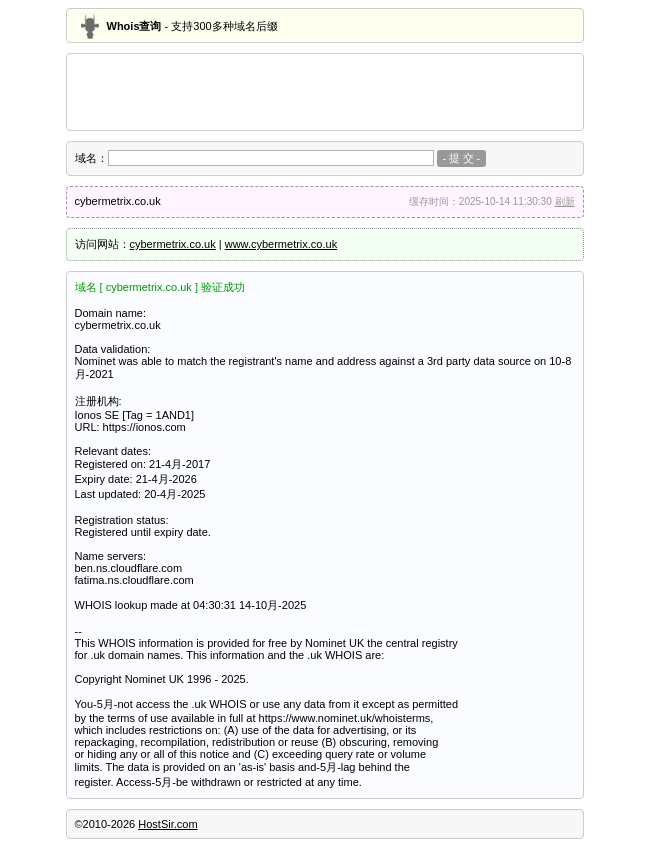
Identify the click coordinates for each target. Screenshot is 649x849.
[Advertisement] (325, 92)
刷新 (565, 201)
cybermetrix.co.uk (173, 244)
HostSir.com (167, 824)
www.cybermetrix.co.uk (281, 244)
